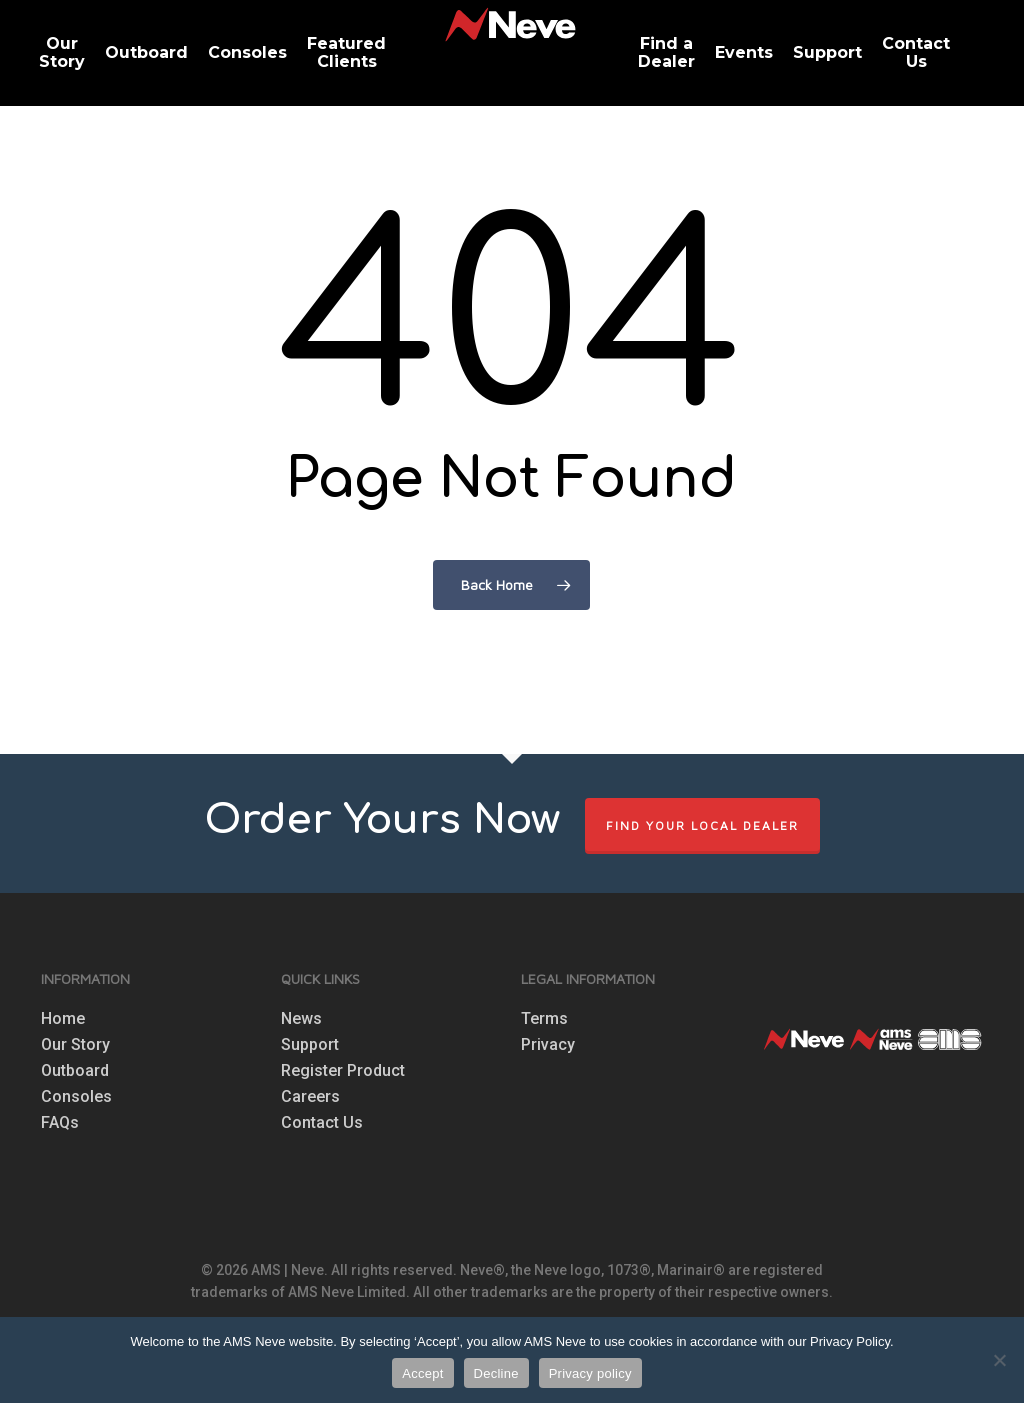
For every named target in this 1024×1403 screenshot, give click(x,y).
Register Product (343, 1071)
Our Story (75, 1045)
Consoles (76, 1097)
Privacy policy (590, 1373)
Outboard (75, 1071)
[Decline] (999, 1360)
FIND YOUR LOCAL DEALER (702, 825)
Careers (310, 1097)
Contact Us (322, 1123)
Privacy (548, 1045)
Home (63, 1019)
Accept (422, 1373)
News (301, 1019)
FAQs (60, 1123)
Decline (496, 1373)
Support (310, 1045)
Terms (544, 1019)
